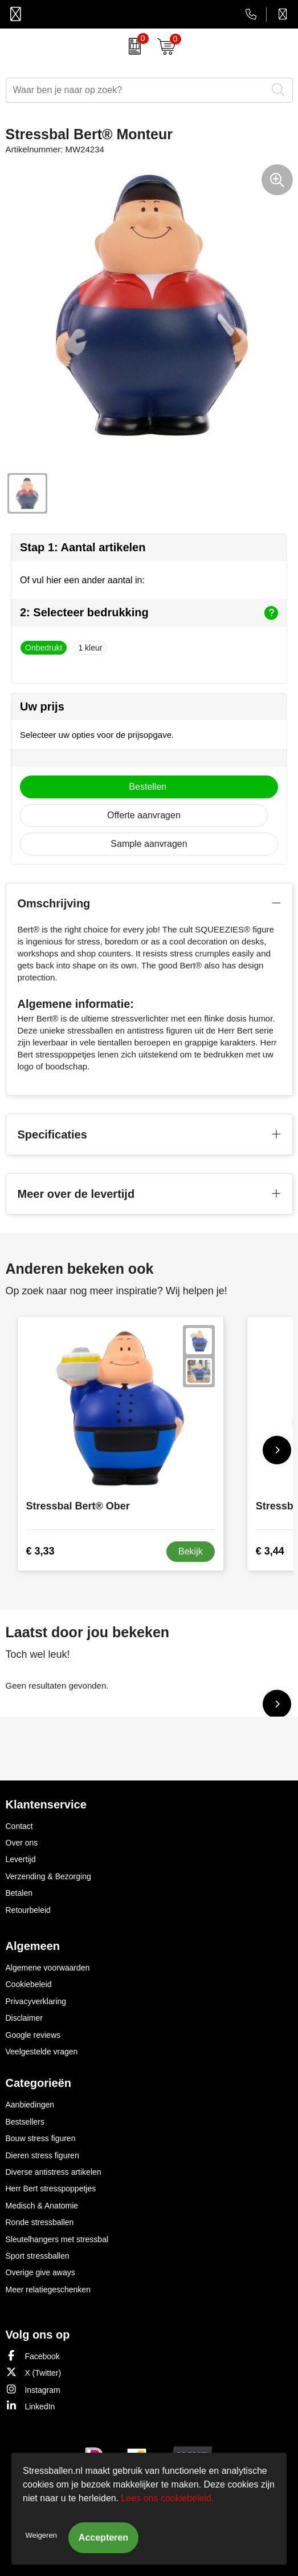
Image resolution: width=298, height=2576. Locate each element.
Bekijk (190, 1551)
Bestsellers (25, 2121)
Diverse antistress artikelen (53, 2172)
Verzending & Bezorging (48, 1876)
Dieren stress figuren (42, 2155)
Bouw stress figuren (41, 2138)
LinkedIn (30, 2405)
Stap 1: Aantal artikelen (82, 547)
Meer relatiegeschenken (48, 2289)
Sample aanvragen (149, 844)
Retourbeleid (28, 1910)
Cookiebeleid (29, 1984)
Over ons (22, 1842)
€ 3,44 (270, 1551)
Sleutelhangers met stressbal (57, 2239)
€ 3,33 (40, 1551)
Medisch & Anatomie (42, 2205)
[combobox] (136, 90)
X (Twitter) (34, 2372)
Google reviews (33, 2035)
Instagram (33, 2389)
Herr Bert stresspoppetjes (51, 2188)
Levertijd (21, 1859)
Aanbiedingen (30, 2104)
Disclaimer (24, 2017)
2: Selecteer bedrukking (149, 613)
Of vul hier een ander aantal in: (82, 580)
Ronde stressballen (40, 2222)
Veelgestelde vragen (42, 2051)
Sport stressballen (38, 2255)
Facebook (33, 2355)
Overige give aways (40, 2272)
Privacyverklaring (36, 2001)
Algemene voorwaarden (48, 1967)
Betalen (19, 1892)
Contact (19, 1826)
